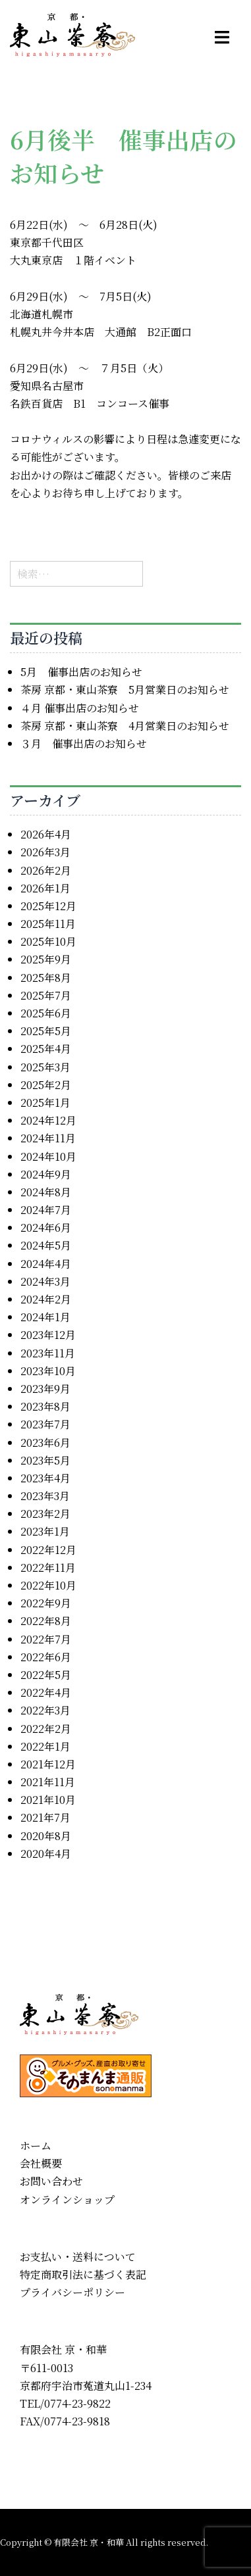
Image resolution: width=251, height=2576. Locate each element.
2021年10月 (48, 1799)
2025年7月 (45, 995)
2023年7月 (45, 1424)
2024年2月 (45, 1299)
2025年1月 (45, 1102)
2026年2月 (45, 870)
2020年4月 (45, 1853)
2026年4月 (45, 834)
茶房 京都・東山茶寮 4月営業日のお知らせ (124, 725)
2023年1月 (45, 1531)
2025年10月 (48, 941)
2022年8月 (45, 1620)
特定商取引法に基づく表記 (83, 2274)
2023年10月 (48, 1370)
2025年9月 (45, 959)
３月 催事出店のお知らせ (83, 743)
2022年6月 (45, 1657)
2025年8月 (45, 977)
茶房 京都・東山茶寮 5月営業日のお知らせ (124, 689)
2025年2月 (45, 1084)
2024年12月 (48, 1120)
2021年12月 (48, 1764)
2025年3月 (45, 1067)
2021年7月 (45, 1817)
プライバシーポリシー (72, 2292)
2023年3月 (45, 1495)
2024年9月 (45, 1174)
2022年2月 (45, 1728)
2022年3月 (45, 1710)
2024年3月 (45, 1281)
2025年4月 (45, 1048)
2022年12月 (48, 1549)
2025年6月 (45, 1013)
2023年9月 (45, 1388)
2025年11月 (48, 923)
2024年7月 (45, 1209)
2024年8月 (45, 1192)
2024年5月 (45, 1245)
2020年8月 (45, 1835)
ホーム (35, 2145)
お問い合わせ (51, 2181)
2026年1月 (45, 888)
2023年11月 (47, 1353)
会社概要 (41, 2163)
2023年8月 (45, 1406)
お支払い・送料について (78, 2256)
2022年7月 (45, 1639)
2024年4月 (45, 1263)
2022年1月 (45, 1746)
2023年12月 (48, 1334)
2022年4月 (45, 1692)
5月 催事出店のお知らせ (81, 671)
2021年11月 (47, 1781)
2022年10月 (48, 1585)
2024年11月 (48, 1138)
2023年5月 (45, 1460)
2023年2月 (45, 1513)
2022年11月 (48, 1567)
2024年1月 (45, 1316)
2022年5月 (45, 1674)
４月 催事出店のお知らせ (79, 708)
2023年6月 (45, 1442)
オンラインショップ (67, 2199)
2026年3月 (45, 852)
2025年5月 (45, 1030)
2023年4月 (45, 1478)
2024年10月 (48, 1156)
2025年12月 (48, 905)
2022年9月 (45, 1603)
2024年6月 (45, 1227)
